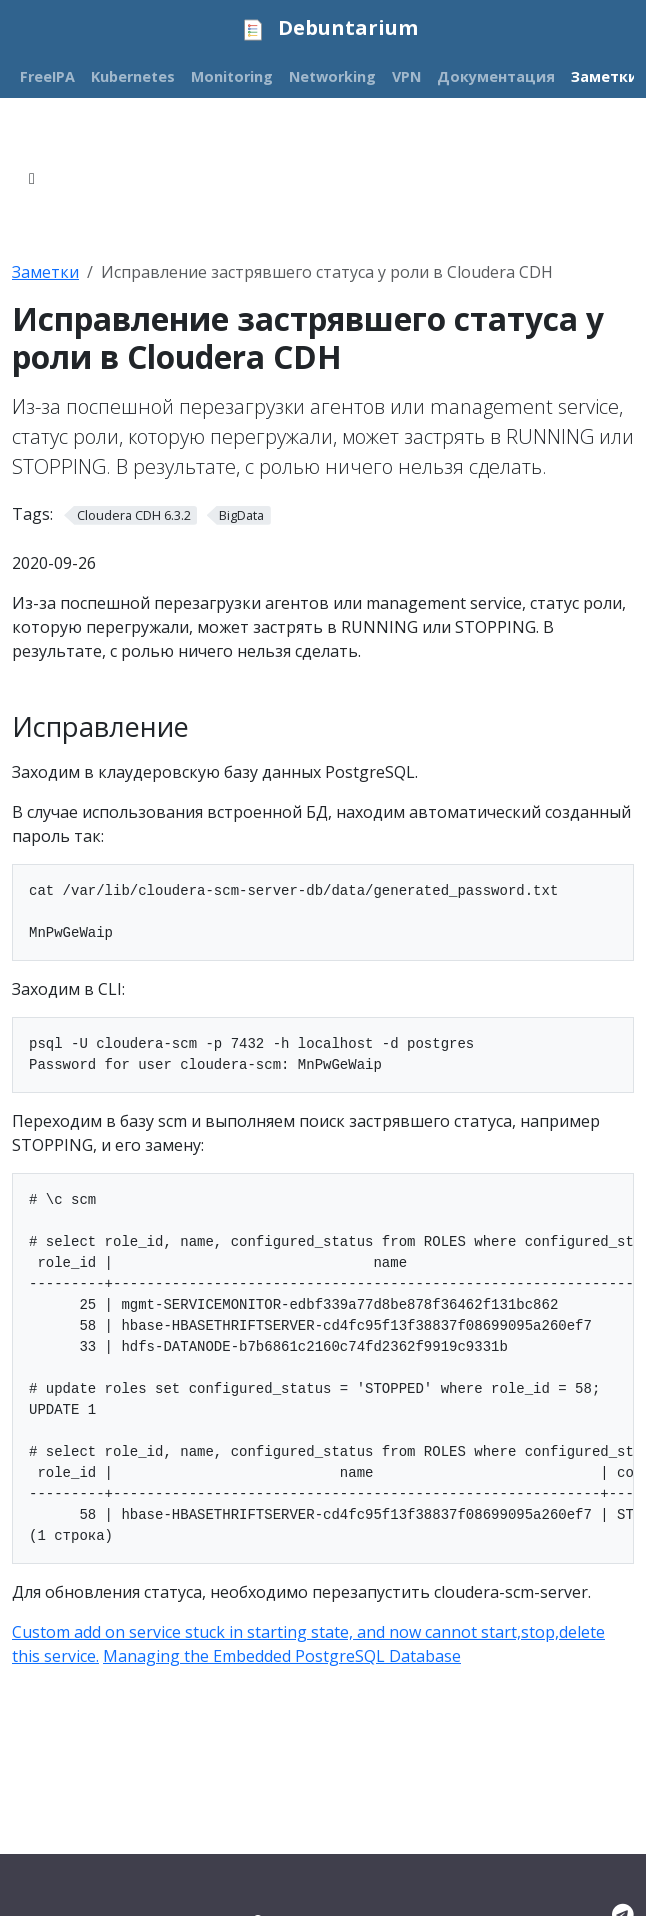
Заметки (45, 272)
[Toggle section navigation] (32, 179)
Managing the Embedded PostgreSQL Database (282, 1656)
